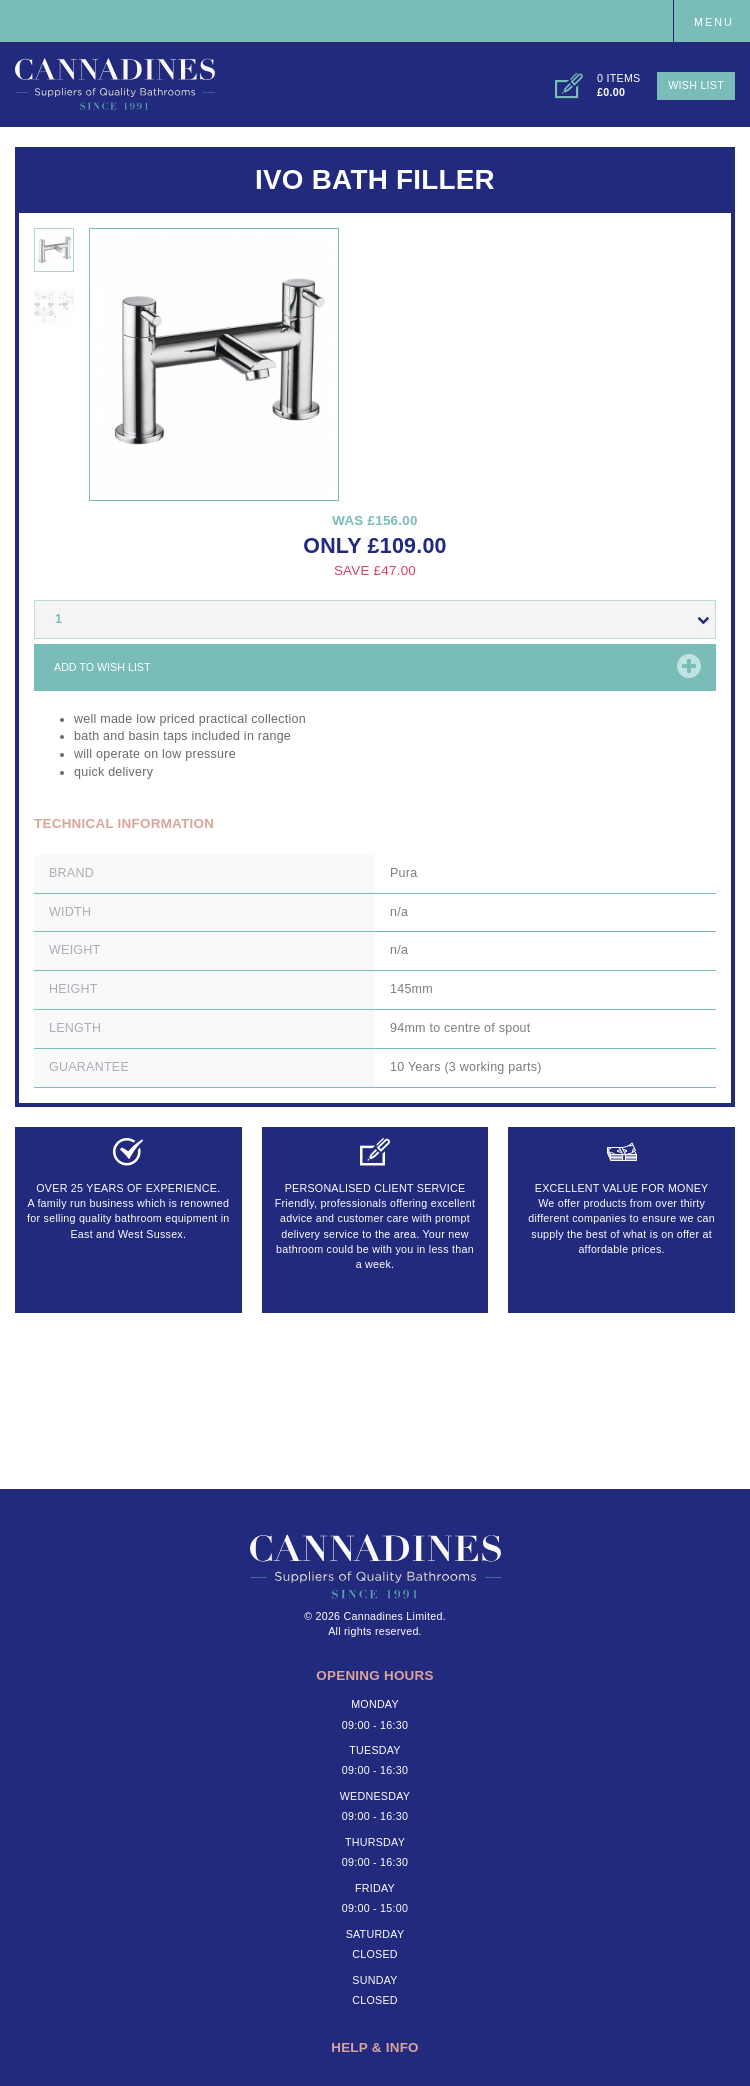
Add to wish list (102, 667)
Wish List (696, 85)
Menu (714, 22)
